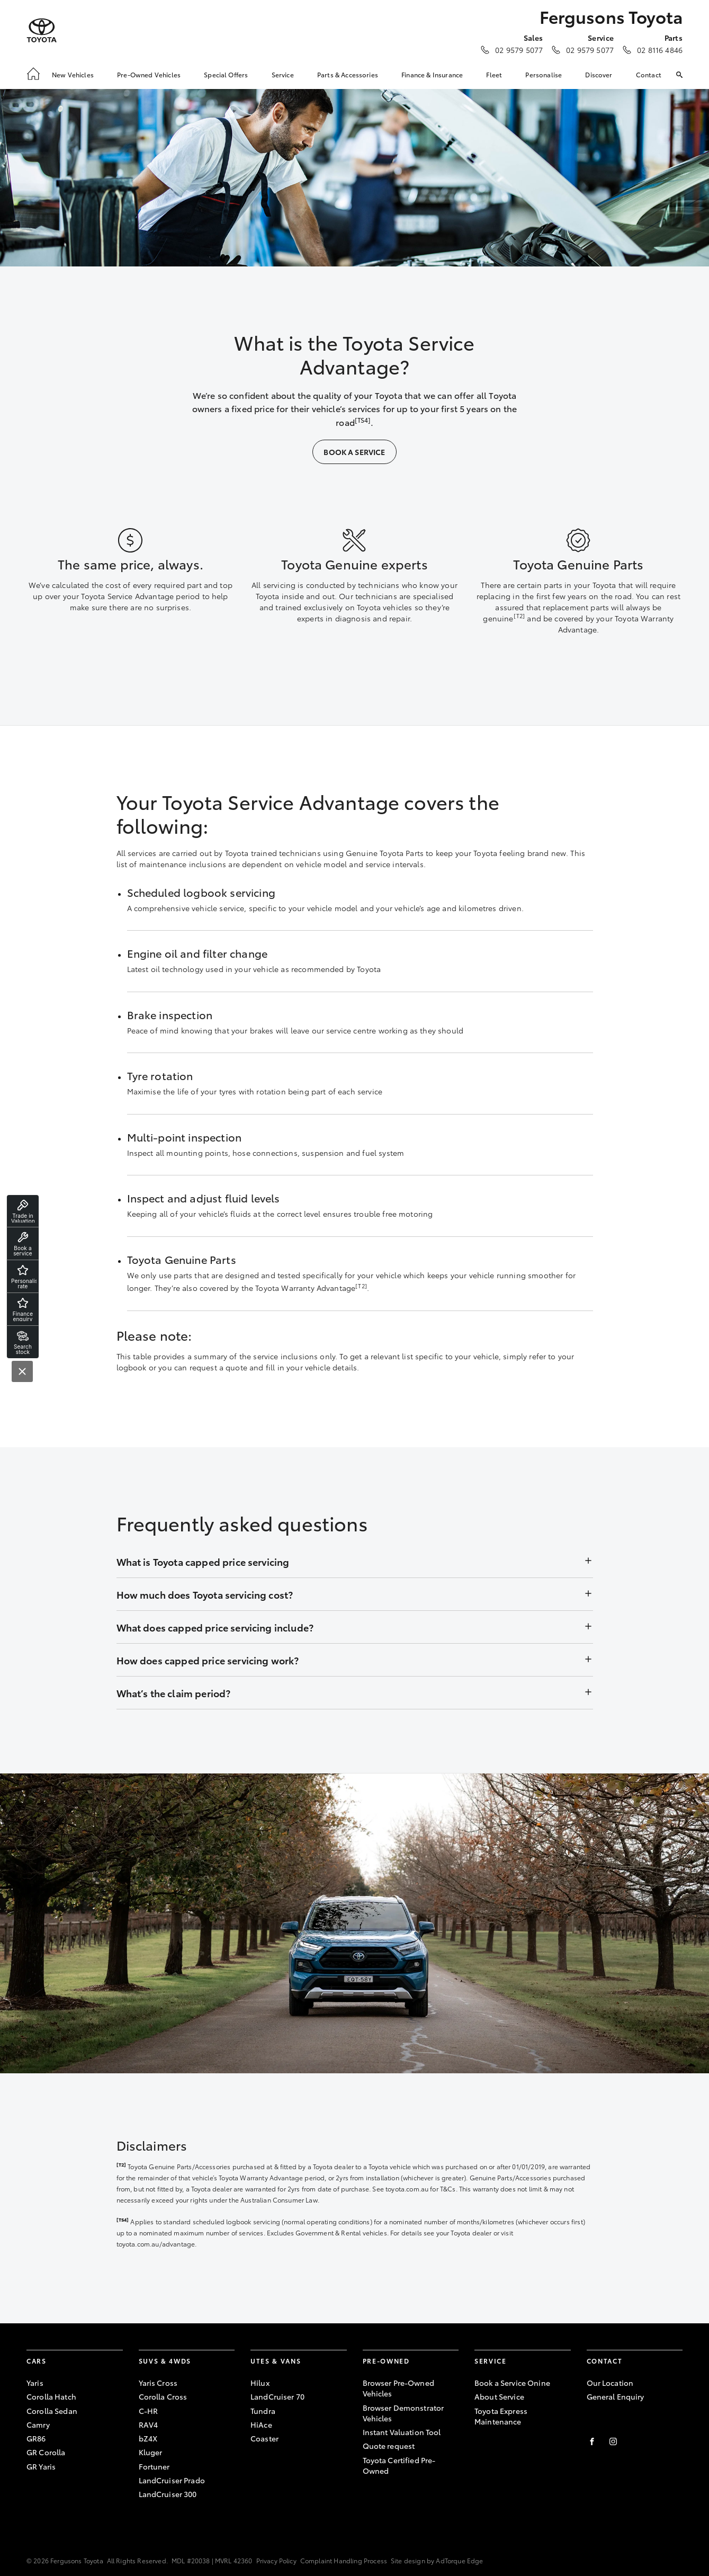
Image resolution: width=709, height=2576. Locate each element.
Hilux (260, 2382)
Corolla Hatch (51, 2396)
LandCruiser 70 (277, 2396)
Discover (598, 74)
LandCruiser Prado (172, 2480)
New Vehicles (73, 74)
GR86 (36, 2438)
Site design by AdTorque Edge (437, 2560)
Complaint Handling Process (343, 2560)
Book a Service (354, 452)
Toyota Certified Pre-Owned (399, 2465)
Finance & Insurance (432, 74)
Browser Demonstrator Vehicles (403, 2412)
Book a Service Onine (512, 2382)
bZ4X (148, 2438)
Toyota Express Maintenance (500, 2416)
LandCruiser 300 (168, 2494)
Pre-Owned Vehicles (149, 74)
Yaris (34, 2382)
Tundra (262, 2410)
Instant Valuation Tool (402, 2432)
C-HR (148, 2410)
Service (283, 74)
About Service (499, 2396)
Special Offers (226, 74)
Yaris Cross (158, 2382)
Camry (38, 2424)
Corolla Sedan (51, 2410)
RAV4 (148, 2424)
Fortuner (154, 2466)
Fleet (494, 74)
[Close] (22, 1371)
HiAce (261, 2424)
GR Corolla (45, 2452)
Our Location (610, 2382)
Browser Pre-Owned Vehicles (398, 2388)
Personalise (543, 74)
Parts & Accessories (347, 74)
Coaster (264, 2438)
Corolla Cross (163, 2396)
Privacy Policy (276, 2560)
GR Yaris (41, 2466)
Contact (648, 74)
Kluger (151, 2452)
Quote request (389, 2445)
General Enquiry (615, 2396)
